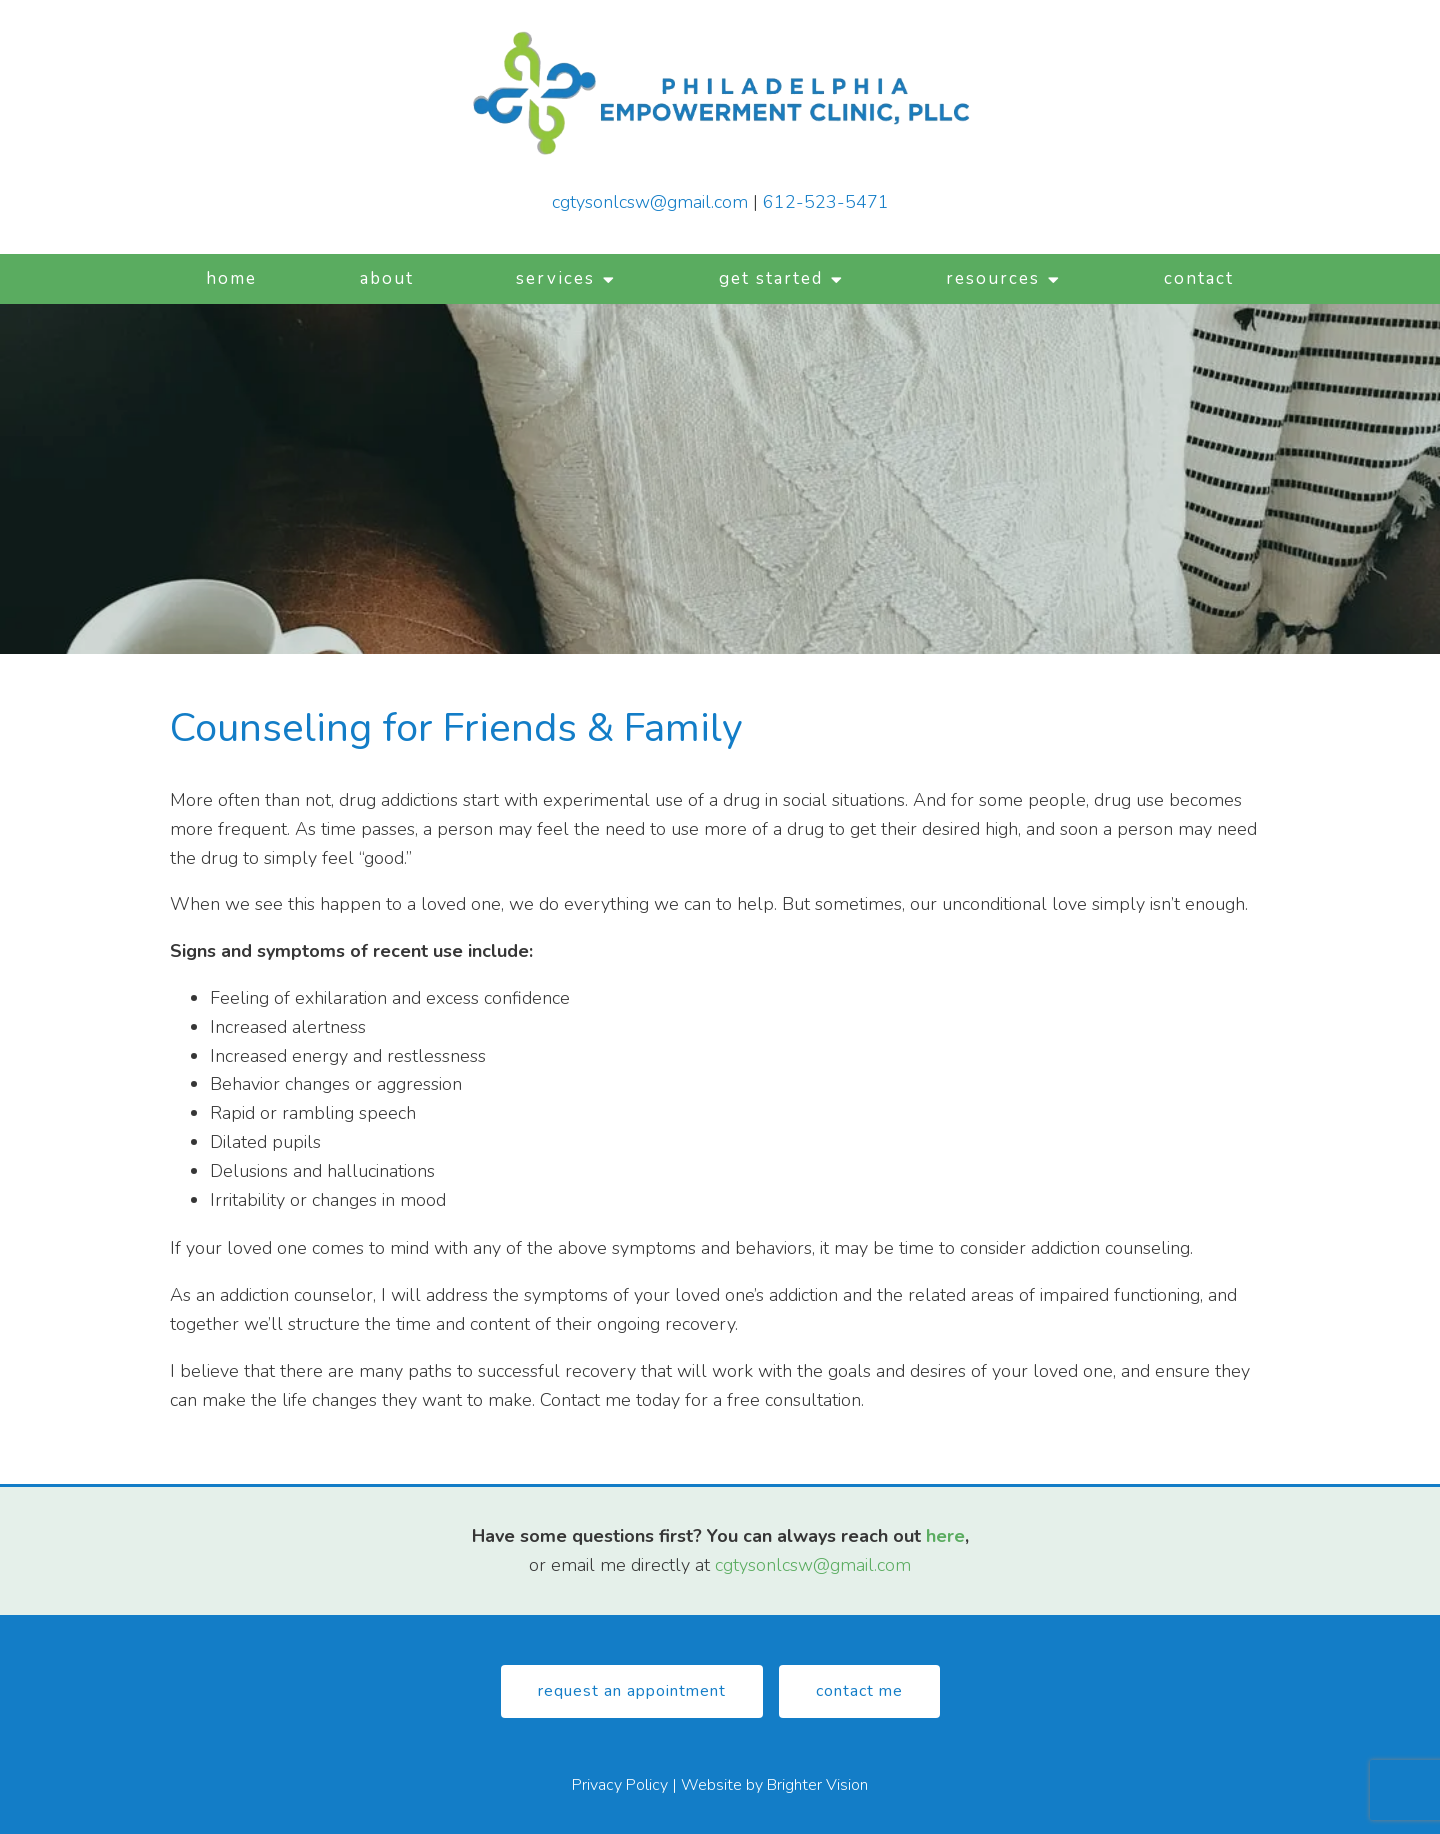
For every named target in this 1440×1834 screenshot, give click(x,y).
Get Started (771, 278)
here (945, 1536)
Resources (993, 278)
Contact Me (859, 1691)
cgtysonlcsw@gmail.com (650, 202)
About (387, 278)
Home (231, 278)
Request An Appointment (632, 1691)
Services (555, 278)
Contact (1199, 278)
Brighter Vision (817, 1785)
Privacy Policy (620, 1785)
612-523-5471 (826, 202)
